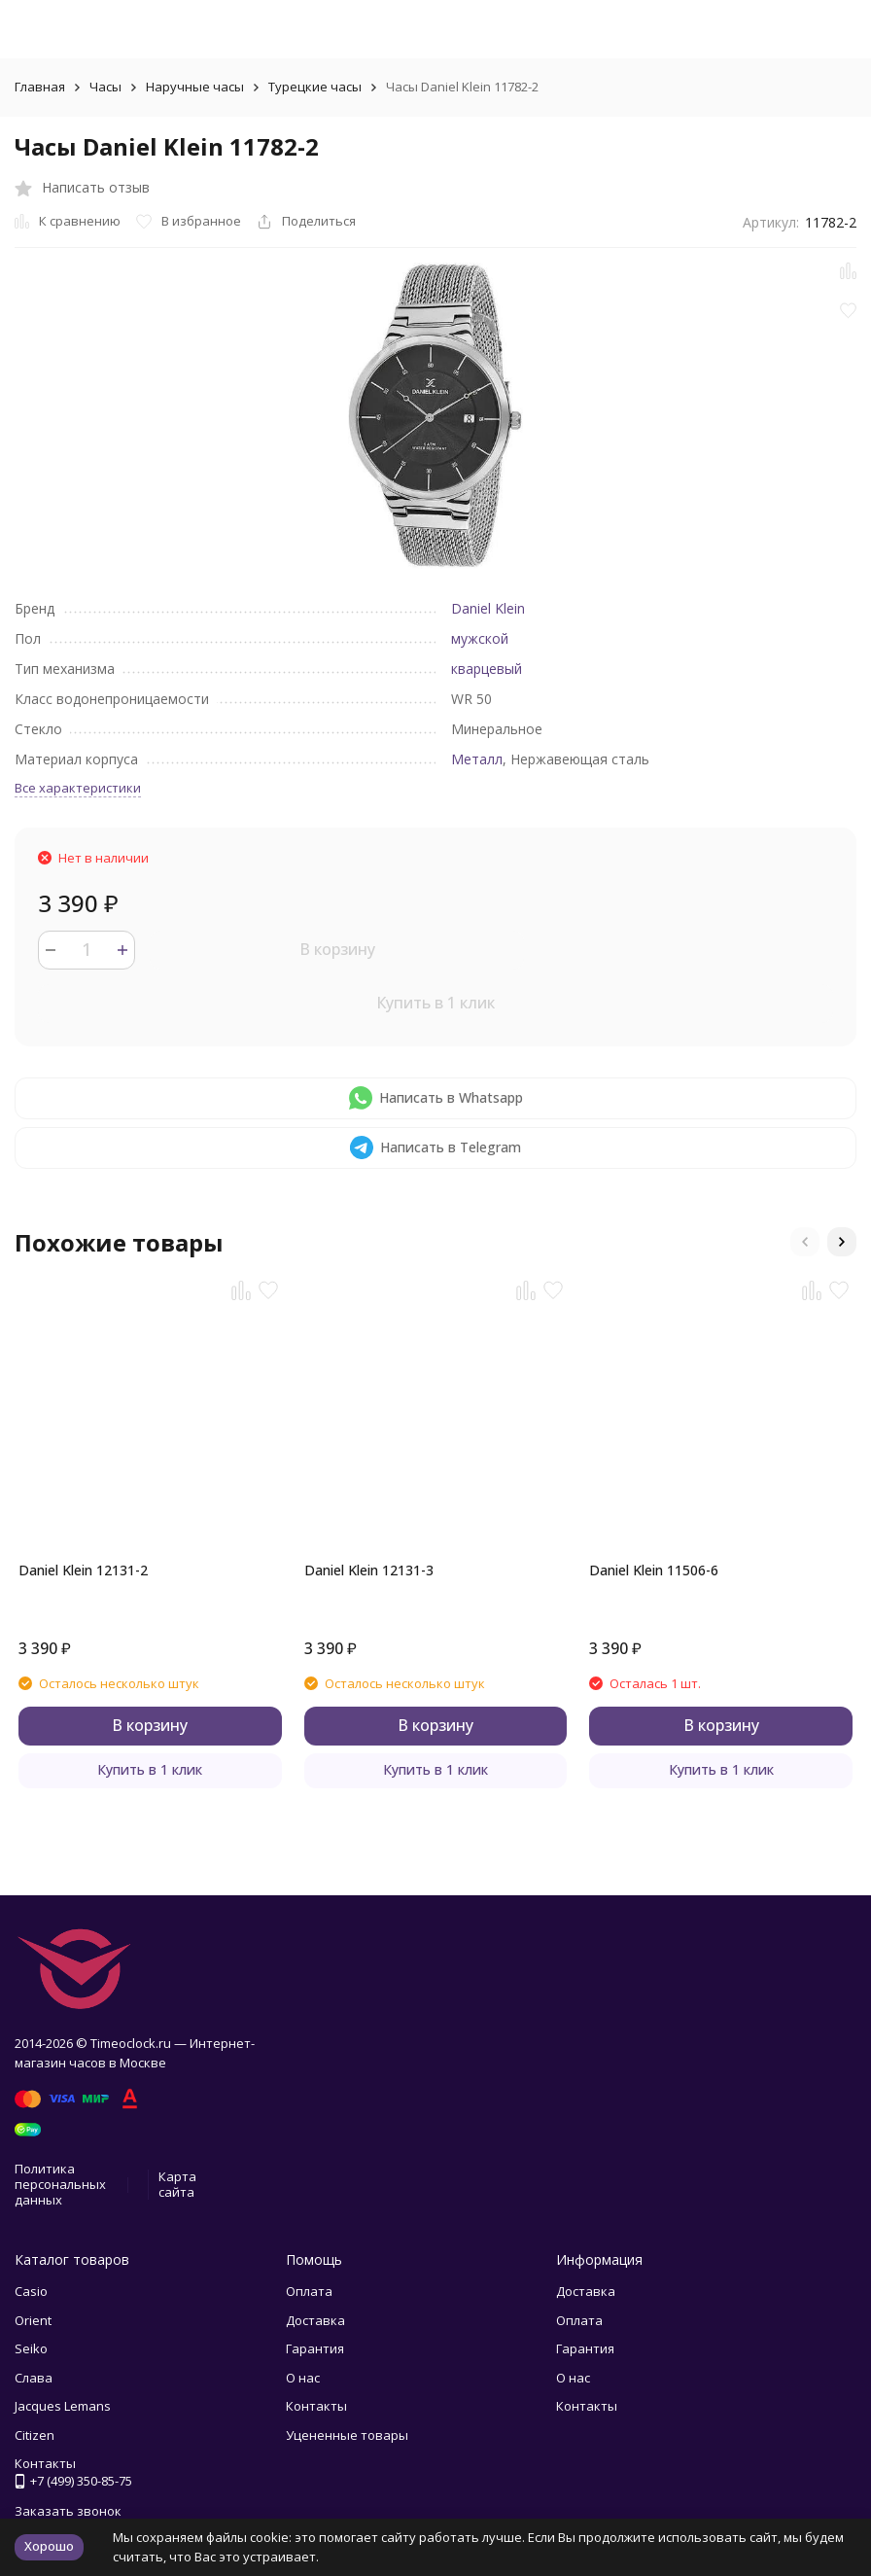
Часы (105, 86)
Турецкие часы (315, 86)
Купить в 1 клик (435, 1002)
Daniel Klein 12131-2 (83, 1570)
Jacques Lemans (63, 2406)
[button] (804, 1241)
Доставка (315, 2320)
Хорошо (49, 2546)
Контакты (316, 2406)
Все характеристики (78, 787)
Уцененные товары (347, 2435)
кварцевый (486, 668)
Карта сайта (177, 2184)
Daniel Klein (488, 608)
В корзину (337, 949)
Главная (40, 86)
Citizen (34, 2435)
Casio (31, 2291)
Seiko (31, 2348)
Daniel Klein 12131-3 (369, 1570)
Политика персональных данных (60, 2183)
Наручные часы (195, 86)
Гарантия (315, 2348)
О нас (303, 2377)
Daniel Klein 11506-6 (653, 1570)
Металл (477, 759)
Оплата (309, 2291)
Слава (33, 2377)
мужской (479, 638)
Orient (33, 2320)
